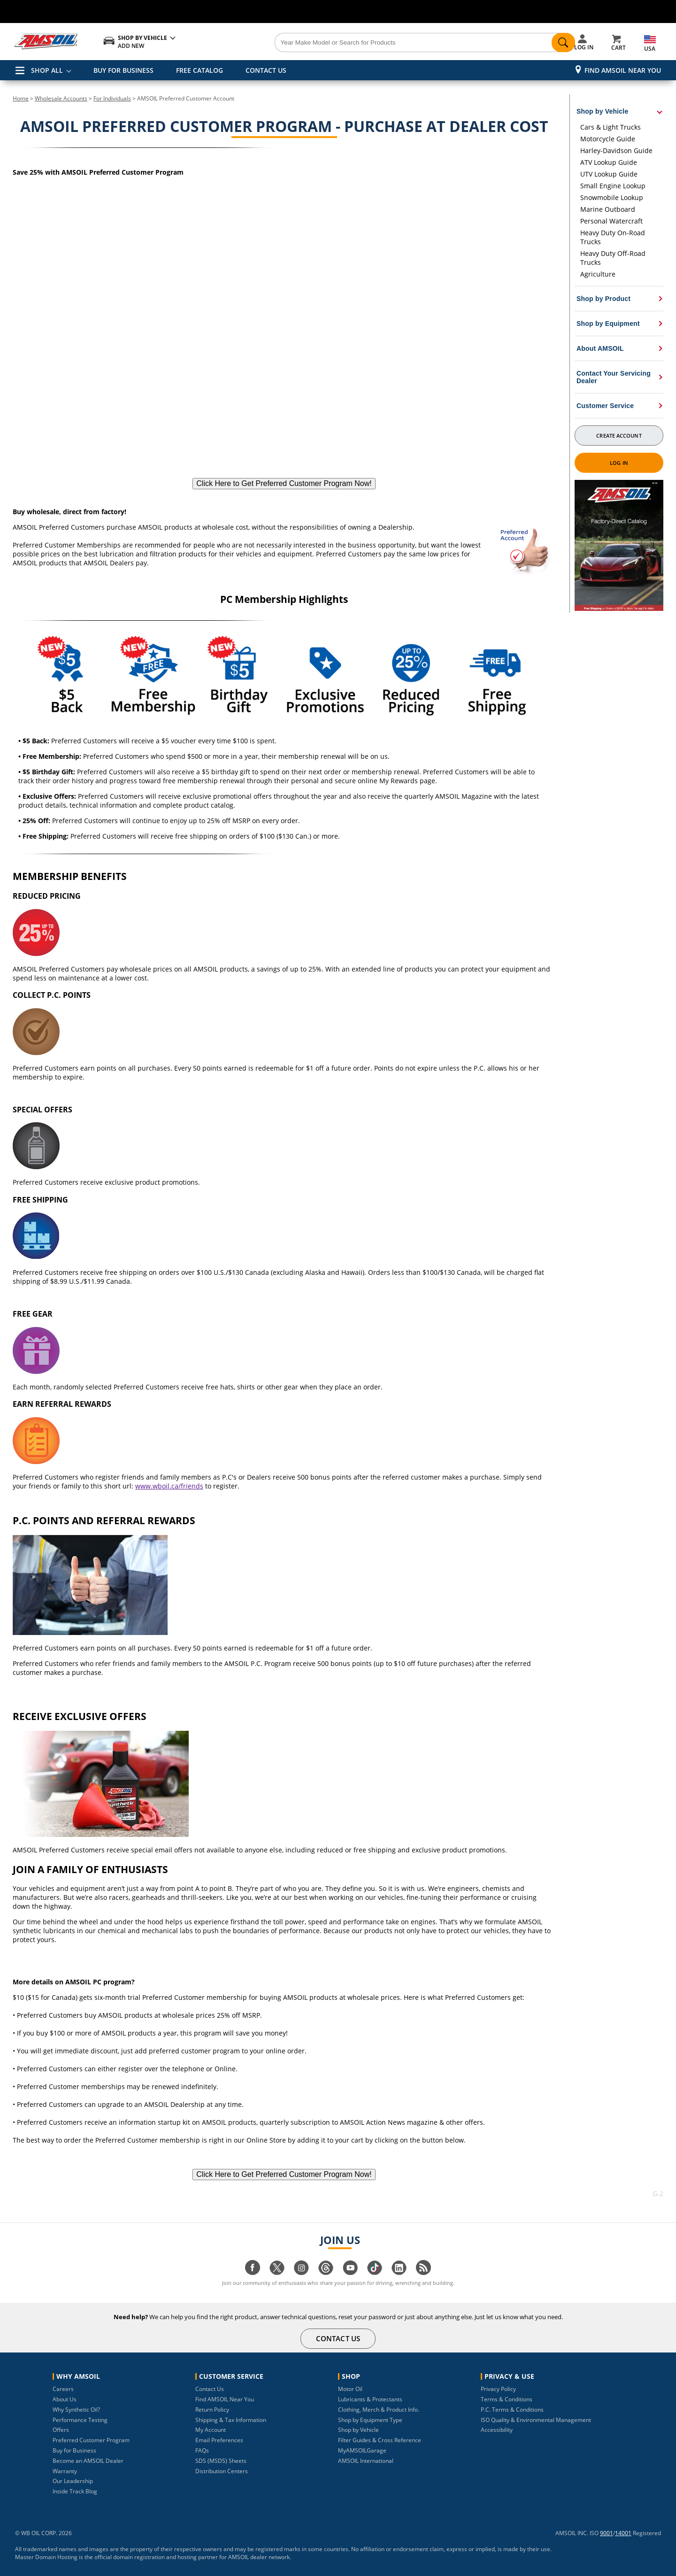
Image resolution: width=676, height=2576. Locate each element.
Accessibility (497, 2430)
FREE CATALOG (199, 70)
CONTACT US (266, 70)
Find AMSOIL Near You (622, 70)
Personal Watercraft (611, 220)
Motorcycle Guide (607, 138)
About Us (65, 2399)
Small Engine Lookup (612, 185)
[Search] (390, 43)
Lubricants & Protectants (370, 2399)
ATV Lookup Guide (608, 162)
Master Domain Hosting (46, 2557)
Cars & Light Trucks (610, 127)
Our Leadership (73, 2481)
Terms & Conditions (506, 2399)
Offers (61, 2430)
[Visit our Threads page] (325, 2272)
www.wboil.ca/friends (169, 1485)
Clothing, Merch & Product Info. (378, 2410)
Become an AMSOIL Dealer (88, 2461)
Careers (63, 2389)
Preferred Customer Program (91, 2440)
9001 (606, 2533)
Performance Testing (80, 2420)
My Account (210, 2430)
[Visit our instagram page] (301, 2272)
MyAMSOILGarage (362, 2450)
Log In (619, 462)
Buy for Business (74, 2450)
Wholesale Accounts (61, 98)
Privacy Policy (498, 2389)
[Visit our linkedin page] (399, 2272)
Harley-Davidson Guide (616, 150)
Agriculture (597, 274)
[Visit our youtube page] (350, 2272)
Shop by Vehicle (358, 2430)
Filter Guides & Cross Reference (379, 2440)
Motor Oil (350, 2389)
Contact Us (209, 2389)
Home (21, 98)
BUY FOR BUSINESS (123, 70)
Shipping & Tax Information (230, 2420)
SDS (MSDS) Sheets (220, 2461)
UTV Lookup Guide (609, 174)
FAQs (202, 2450)
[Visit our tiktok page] (374, 2272)
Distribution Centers (221, 2471)
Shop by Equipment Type (370, 2420)
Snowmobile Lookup (611, 197)
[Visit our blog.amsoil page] (423, 2272)
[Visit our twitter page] (276, 2272)
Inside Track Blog (75, 2491)
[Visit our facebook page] (252, 2272)
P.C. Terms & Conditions (512, 2410)
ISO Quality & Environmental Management (536, 2420)
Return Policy (212, 2410)
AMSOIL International (365, 2461)
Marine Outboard (607, 209)
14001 (623, 2533)
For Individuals (112, 98)
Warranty (65, 2471)
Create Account (618, 435)
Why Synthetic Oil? (76, 2410)
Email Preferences (219, 2440)
